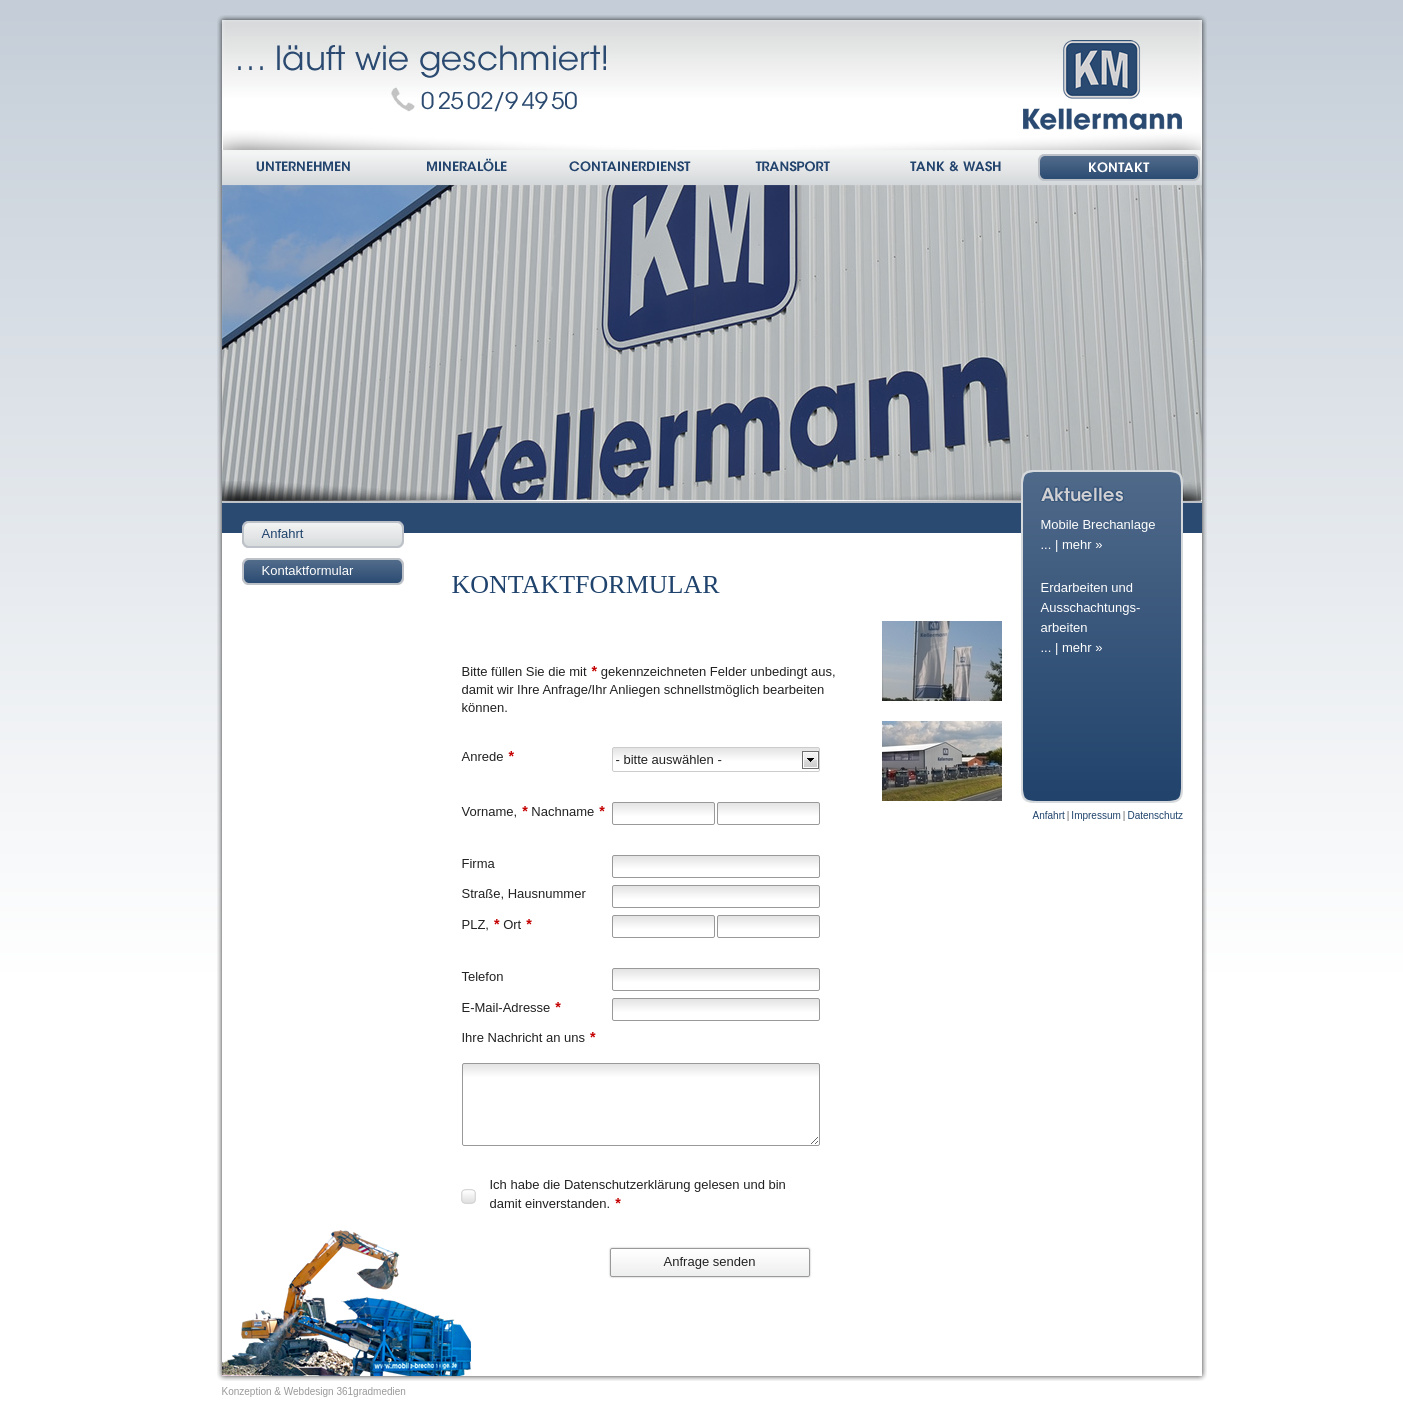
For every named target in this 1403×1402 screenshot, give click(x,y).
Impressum (1095, 815)
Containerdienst (630, 169)
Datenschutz (1155, 815)
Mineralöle (467, 169)
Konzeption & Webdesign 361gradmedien (314, 1391)
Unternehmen (304, 169)
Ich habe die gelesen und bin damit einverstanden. (638, 1194)
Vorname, (495, 811)
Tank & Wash (956, 169)
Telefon (483, 976)
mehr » (1082, 544)
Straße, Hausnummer (524, 893)
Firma (478, 863)
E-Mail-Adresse (511, 1007)
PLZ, (481, 924)
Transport (793, 169)
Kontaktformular (308, 570)
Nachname (566, 811)
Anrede (488, 756)
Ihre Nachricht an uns (529, 1037)
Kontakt (1119, 169)
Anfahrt (283, 533)
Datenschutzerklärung (627, 1184)
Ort (516, 924)
